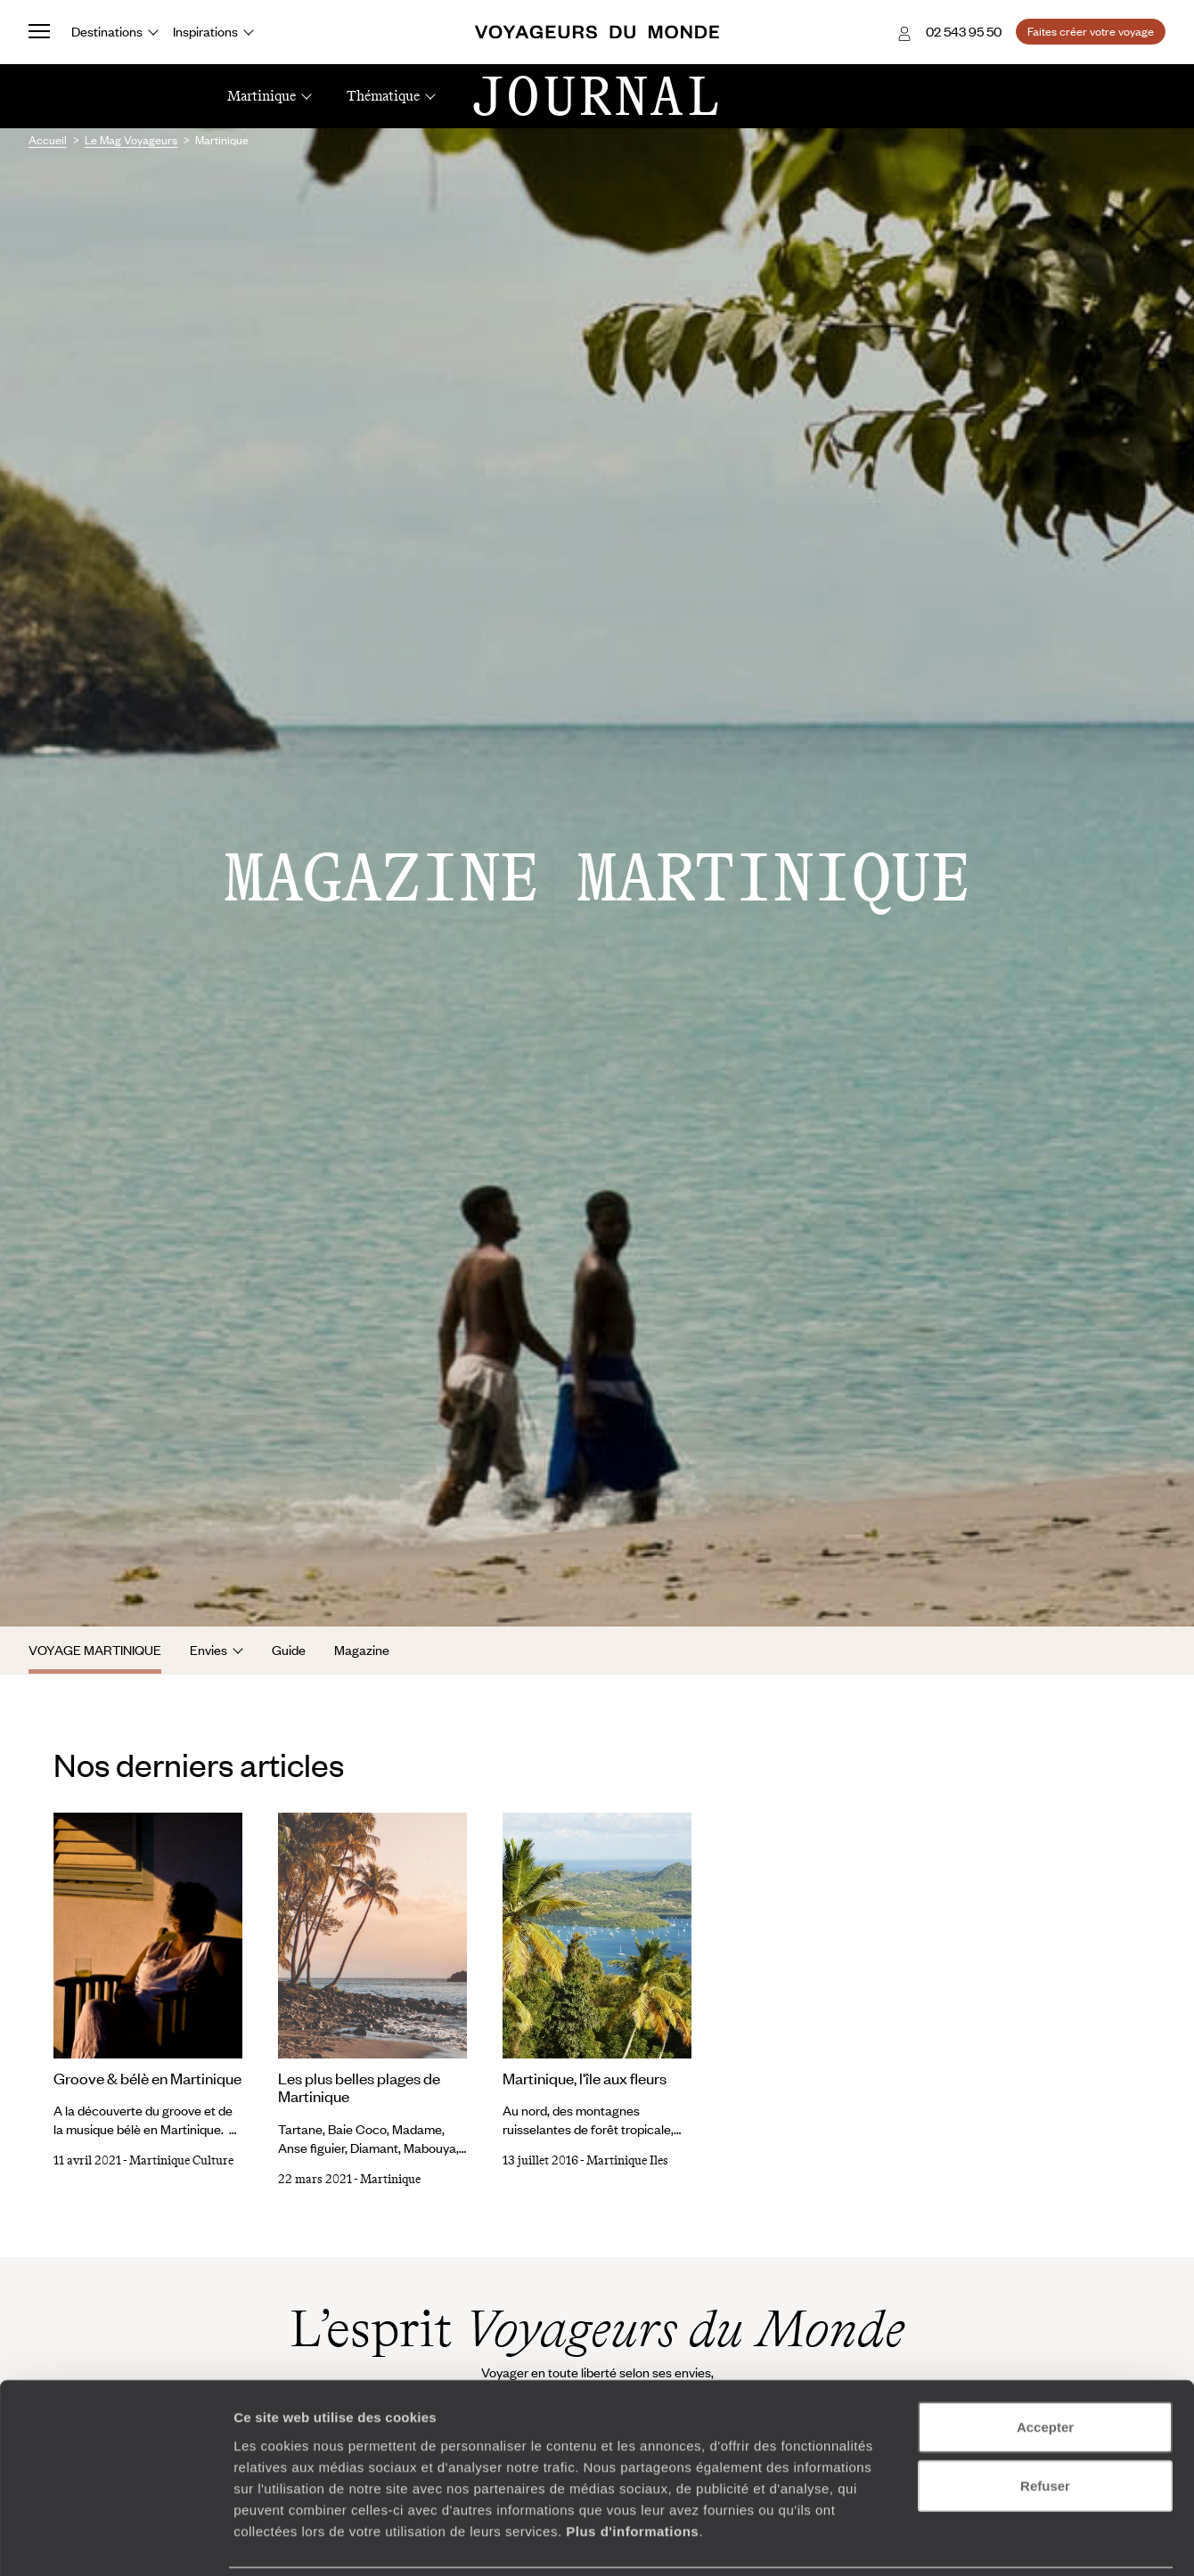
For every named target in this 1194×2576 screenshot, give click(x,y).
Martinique (390, 2179)
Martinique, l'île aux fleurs (585, 2078)
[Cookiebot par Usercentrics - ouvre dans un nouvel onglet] (115, 2541)
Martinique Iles (627, 2160)
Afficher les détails (981, 2540)
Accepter (1045, 2365)
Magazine (361, 1650)
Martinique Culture (181, 2160)
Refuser (1045, 2424)
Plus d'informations (632, 2468)
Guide (289, 1650)
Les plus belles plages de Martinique (359, 2087)
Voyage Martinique (95, 1650)
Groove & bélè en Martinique (147, 2078)
